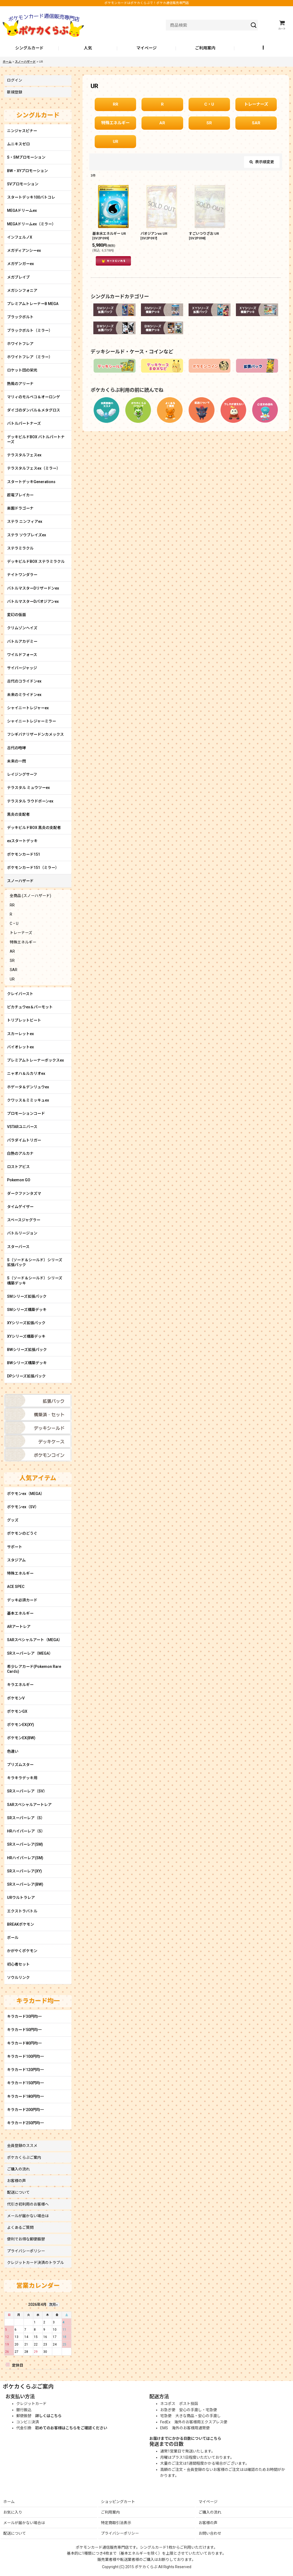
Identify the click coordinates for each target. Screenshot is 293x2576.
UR (115, 141)
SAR (256, 123)
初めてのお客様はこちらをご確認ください (71, 2428)
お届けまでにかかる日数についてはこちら (185, 2438)
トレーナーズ (256, 104)
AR (162, 123)
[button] (263, 48)
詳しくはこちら (48, 2416)
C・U (209, 104)
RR (115, 104)
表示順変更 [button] (261, 162)
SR (209, 123)
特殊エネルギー (115, 123)
